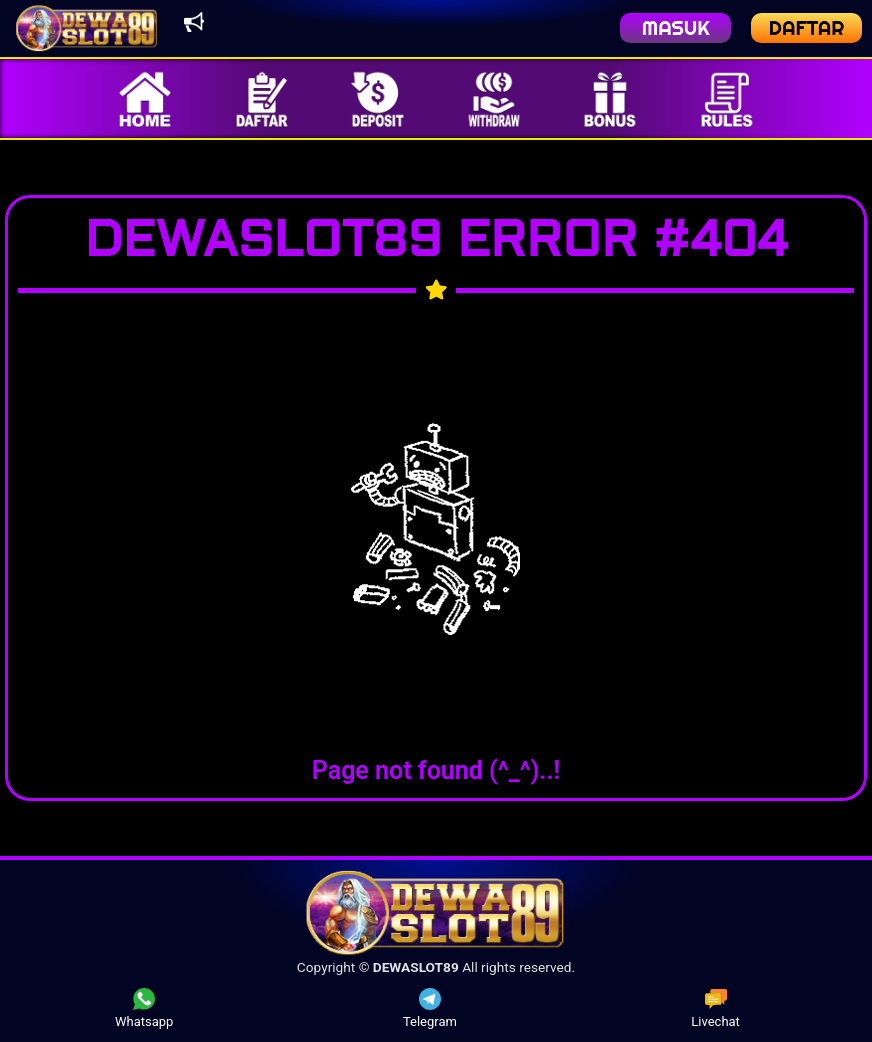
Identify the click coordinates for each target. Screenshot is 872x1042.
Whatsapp (144, 1008)
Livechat (715, 1008)
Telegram (430, 1008)
